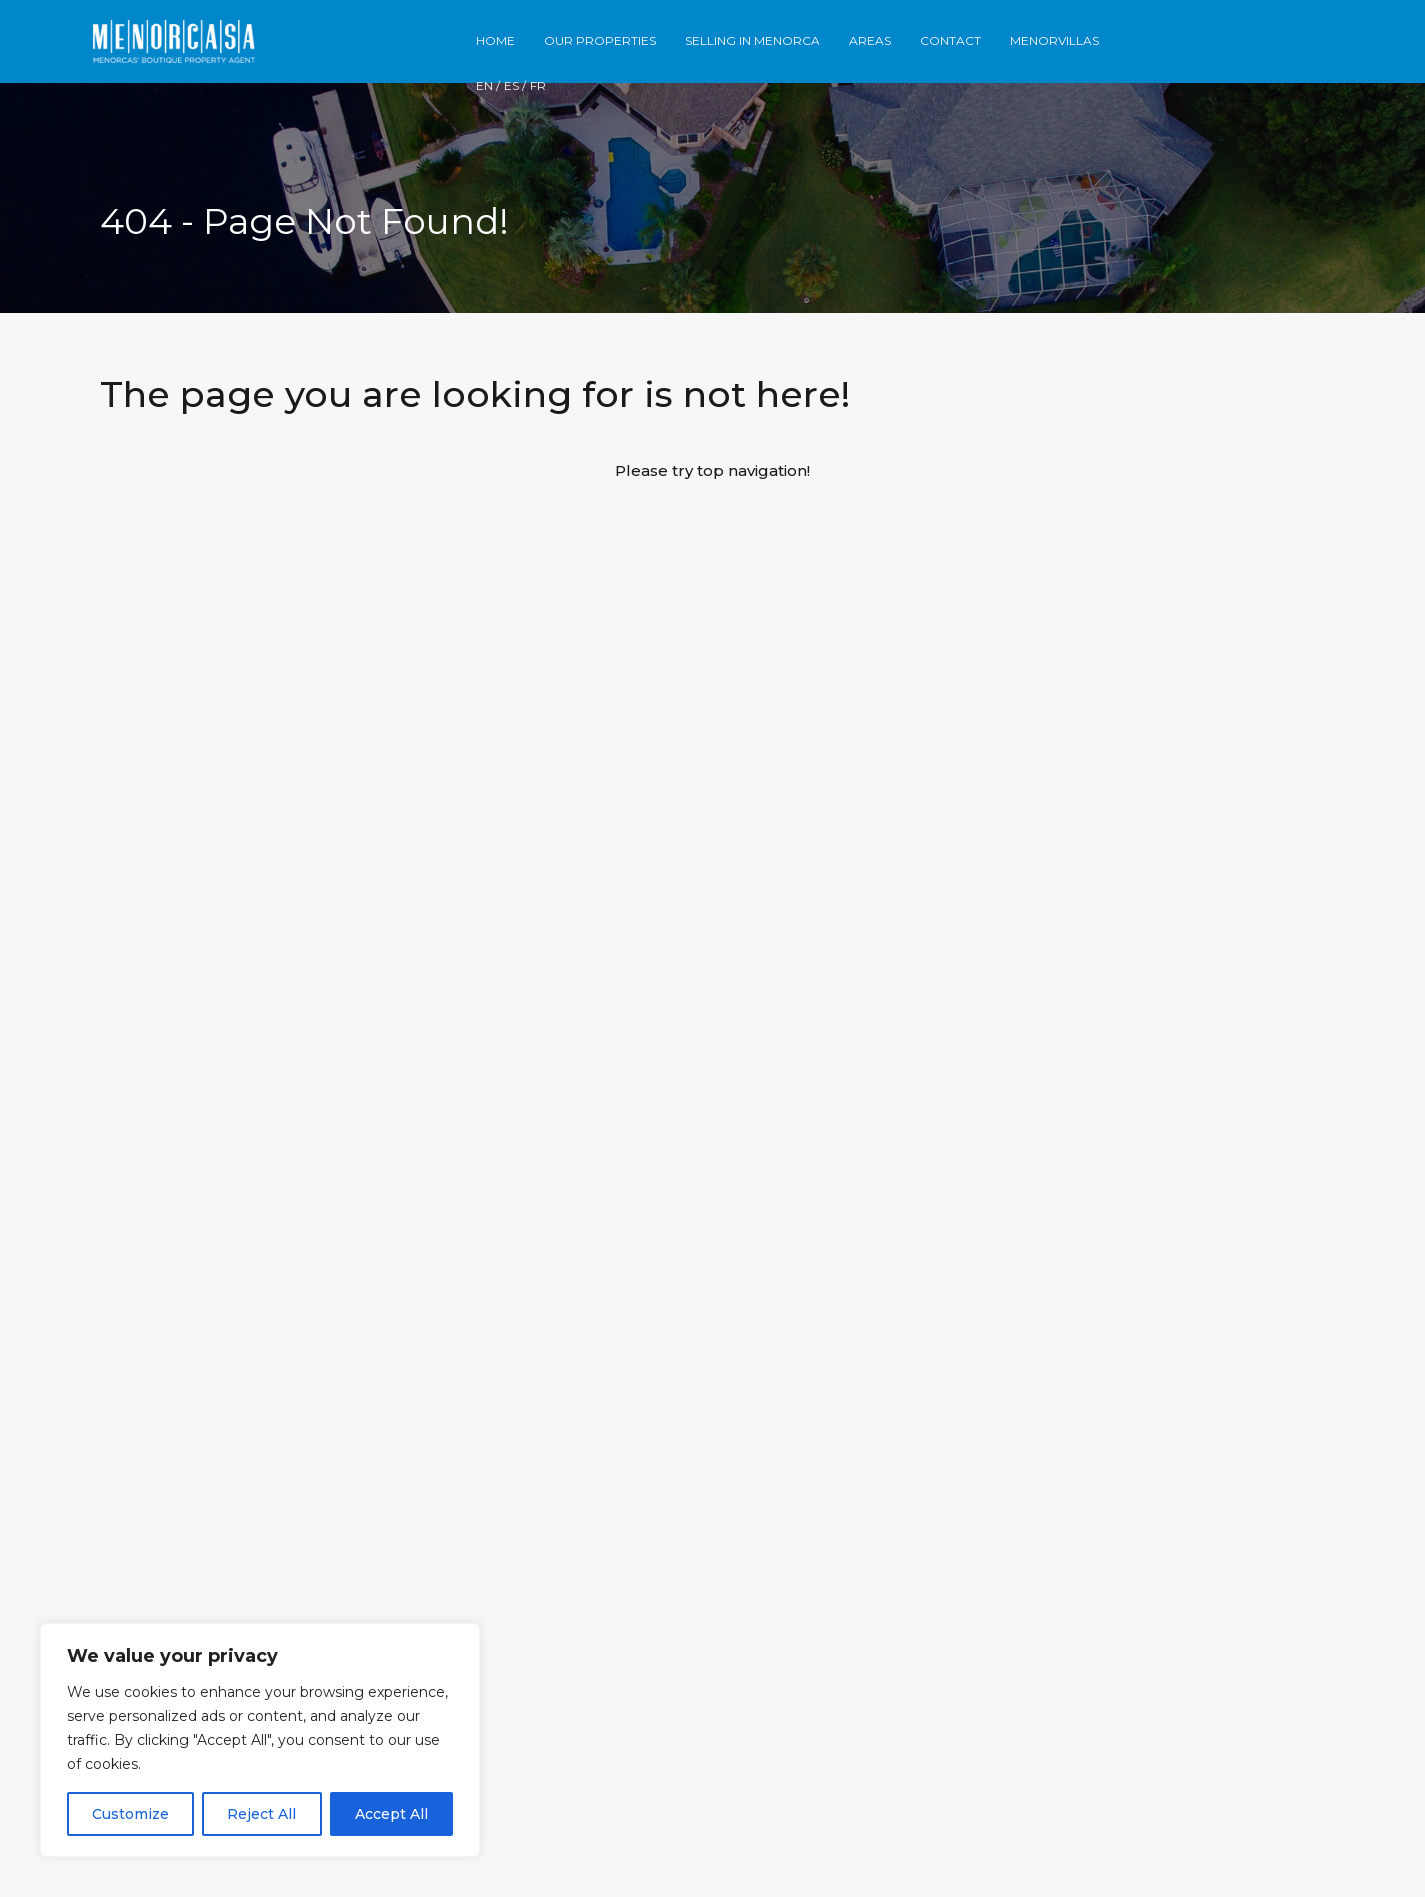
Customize (130, 1814)
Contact (950, 40)
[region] (260, 1740)
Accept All (391, 1814)
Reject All (261, 1814)
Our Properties (600, 40)
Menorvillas (1054, 40)
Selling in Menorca (752, 40)
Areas (870, 40)
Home (495, 40)
